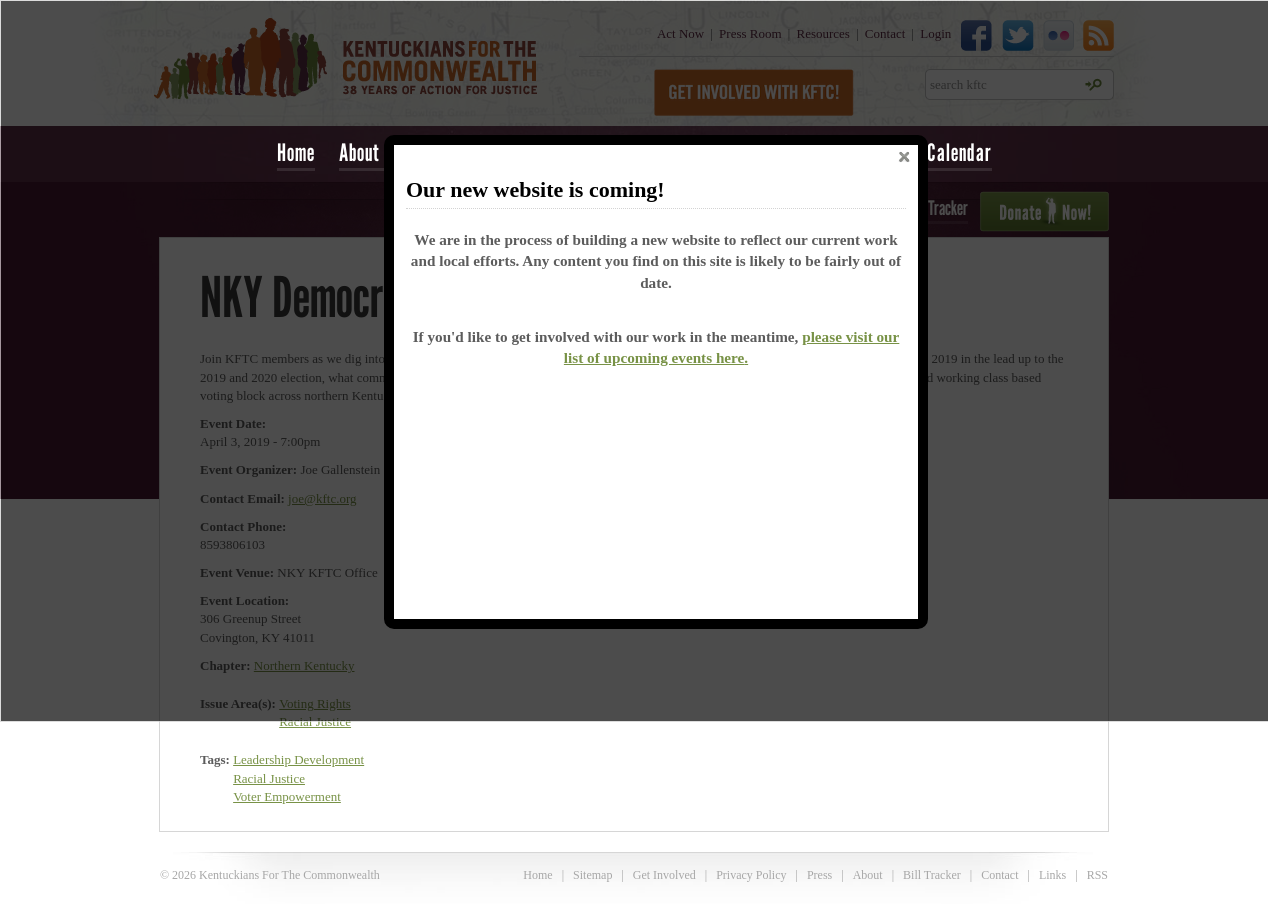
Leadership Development (298, 759)
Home (296, 152)
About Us (371, 152)
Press (819, 875)
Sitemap (592, 875)
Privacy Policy (751, 875)
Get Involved (664, 875)
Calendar (959, 152)
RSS (1097, 875)
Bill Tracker (932, 875)
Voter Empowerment (287, 796)
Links (1052, 875)
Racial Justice (269, 778)
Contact (999, 875)
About (868, 875)
